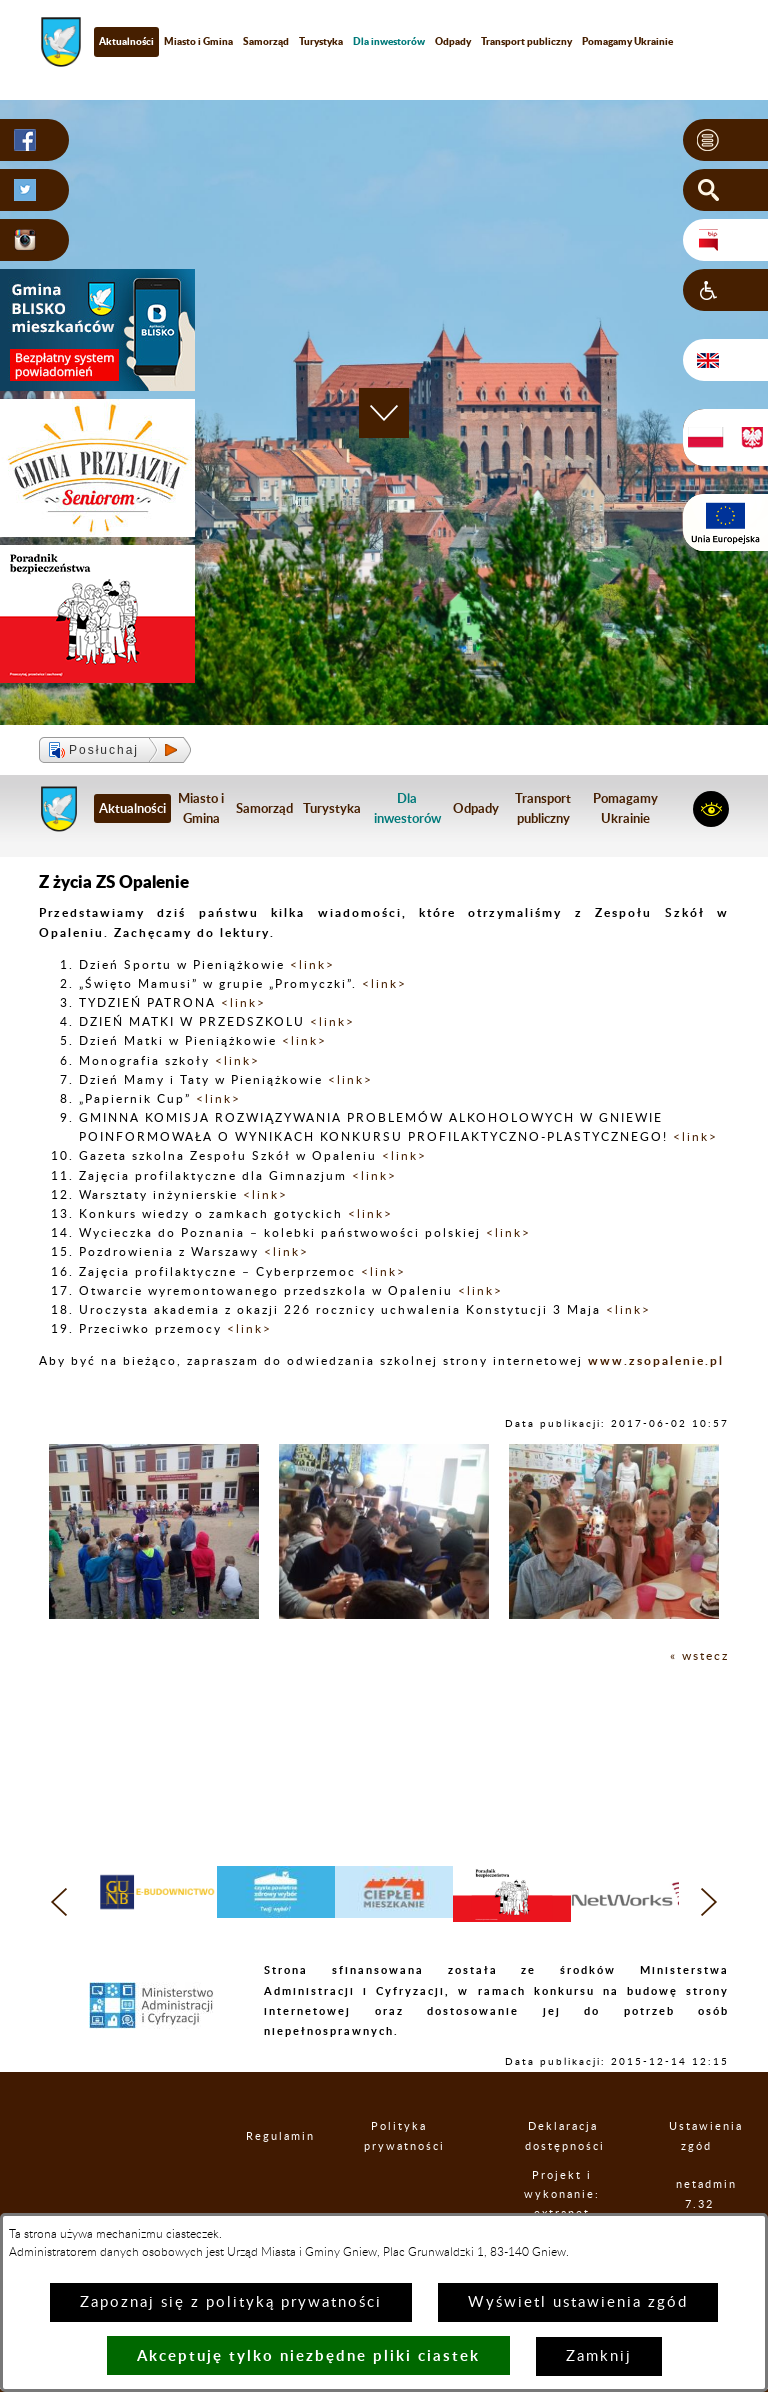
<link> (312, 965)
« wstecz (699, 1656)
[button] (725, 140)
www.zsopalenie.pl (656, 1360)
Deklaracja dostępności (563, 2136)
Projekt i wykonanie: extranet (562, 2194)
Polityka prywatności (399, 2136)
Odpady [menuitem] (453, 41)
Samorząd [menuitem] (266, 41)
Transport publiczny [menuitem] (526, 41)
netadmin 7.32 (699, 2194)
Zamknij (599, 2356)
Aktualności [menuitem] (126, 41)
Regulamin (263, 2136)
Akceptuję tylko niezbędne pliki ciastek (308, 2355)
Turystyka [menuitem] (321, 41)
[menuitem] (389, 41)
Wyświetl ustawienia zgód (578, 2302)
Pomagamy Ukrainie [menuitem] (627, 41)
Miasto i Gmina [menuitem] (198, 41)
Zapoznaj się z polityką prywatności (231, 2302)
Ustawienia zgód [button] (696, 2136)
